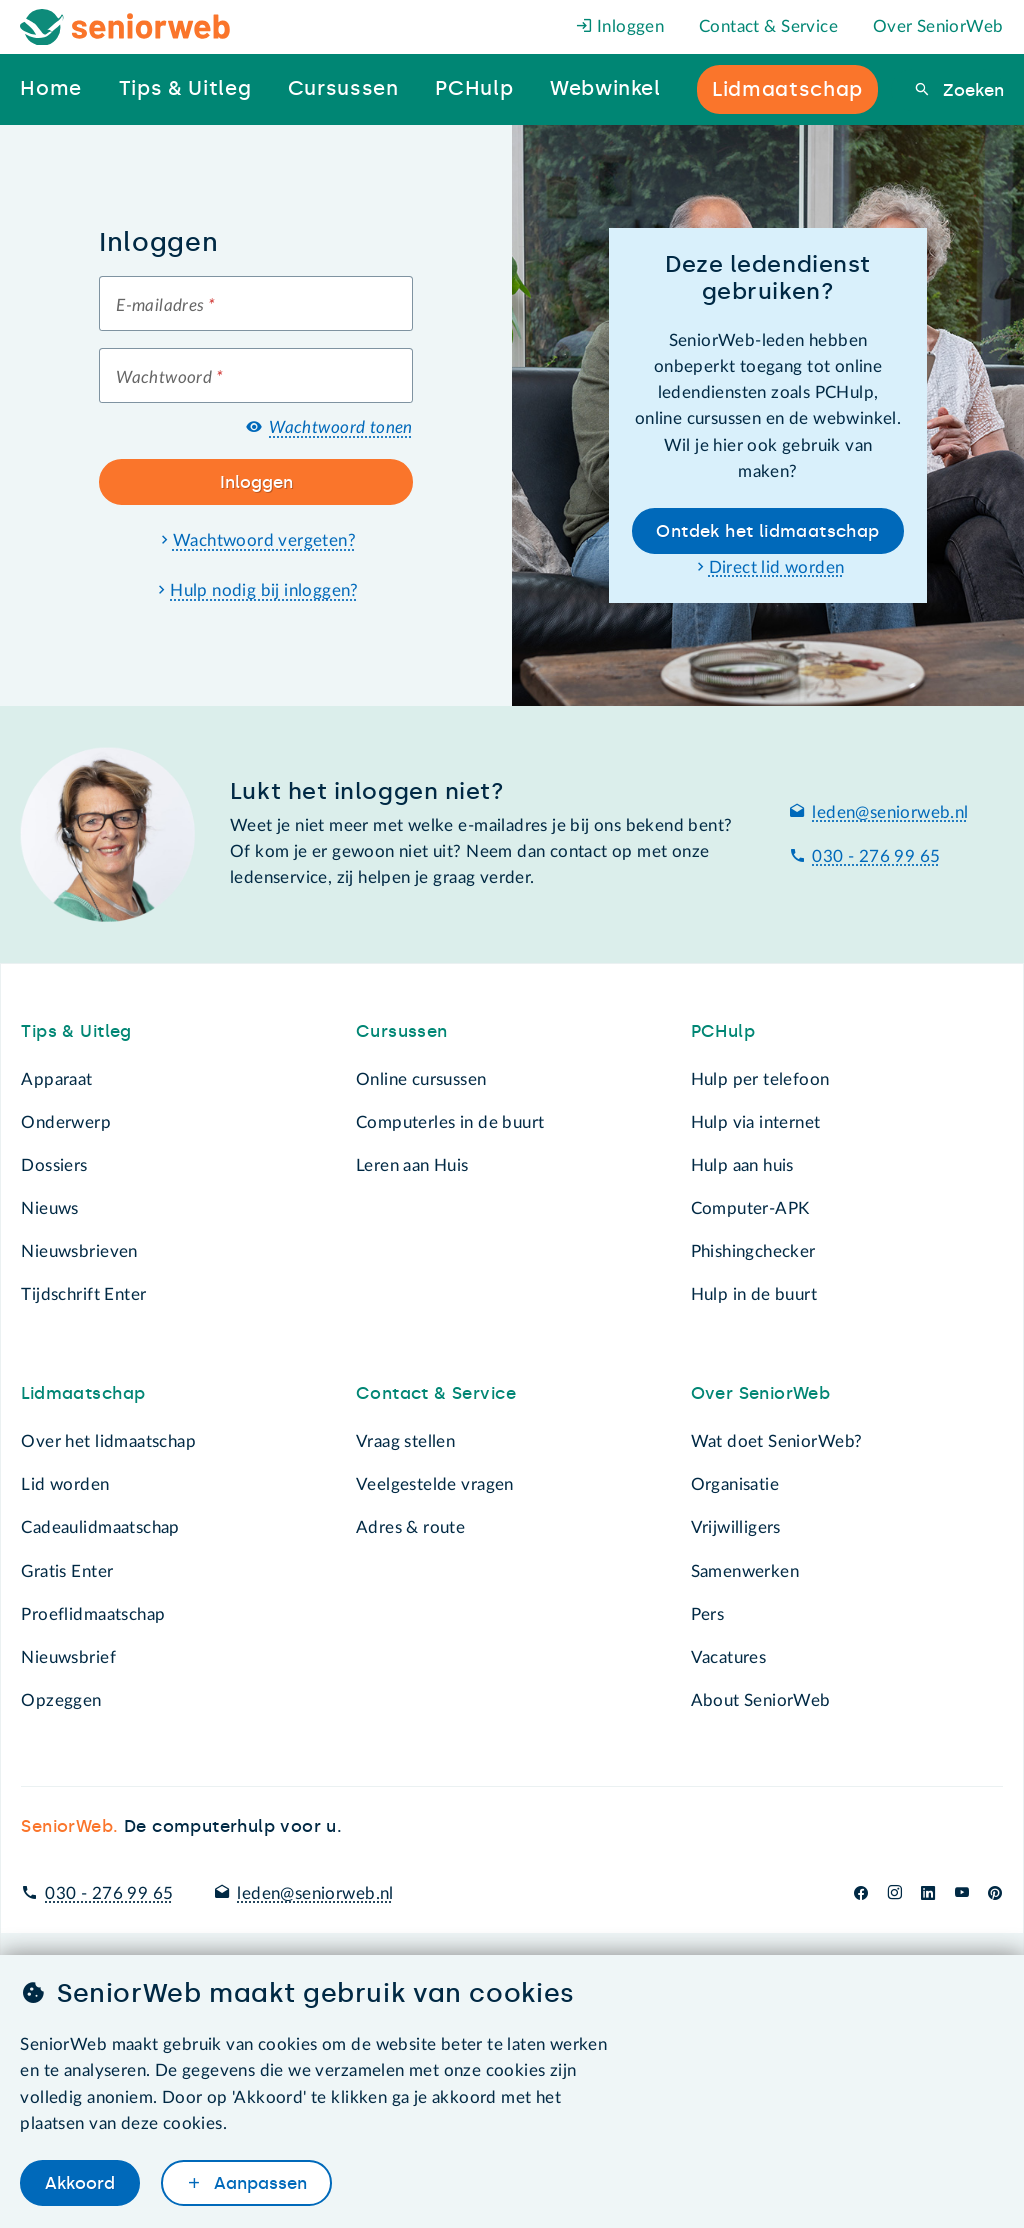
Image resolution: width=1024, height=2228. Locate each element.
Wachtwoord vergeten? (264, 540)
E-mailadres (165, 305)
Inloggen (620, 26)
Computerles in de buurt (450, 1122)
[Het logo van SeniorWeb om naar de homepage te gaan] (125, 27)
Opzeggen (61, 1700)
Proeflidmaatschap (93, 1614)
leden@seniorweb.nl (890, 812)
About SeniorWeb (761, 1700)
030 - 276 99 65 (876, 856)
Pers (708, 1614)
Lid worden (65, 1484)
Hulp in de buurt (754, 1294)
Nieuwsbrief (68, 1657)
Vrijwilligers (736, 1527)
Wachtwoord (169, 377)
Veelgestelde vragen (435, 1484)
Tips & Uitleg (76, 1031)
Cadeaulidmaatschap (100, 1527)
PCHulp (723, 1031)
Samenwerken (745, 1571)
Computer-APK (750, 1208)
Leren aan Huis (412, 1165)
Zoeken (971, 90)
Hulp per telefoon (760, 1079)
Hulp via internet (756, 1122)
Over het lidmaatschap (108, 1441)
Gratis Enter (67, 1571)
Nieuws (49, 1208)
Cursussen (402, 1031)
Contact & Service (768, 26)
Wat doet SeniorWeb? (777, 1441)
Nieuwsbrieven (79, 1251)
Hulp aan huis (742, 1165)
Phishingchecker (753, 1251)
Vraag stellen (405, 1441)
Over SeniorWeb (938, 26)
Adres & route (410, 1527)
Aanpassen (258, 2182)
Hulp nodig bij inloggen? (264, 590)
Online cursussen (421, 1079)
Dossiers (54, 1165)
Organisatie (735, 1484)
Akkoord (80, 2182)
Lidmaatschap (83, 1393)
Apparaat (56, 1079)
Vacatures (729, 1657)
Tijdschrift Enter (83, 1294)
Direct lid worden (777, 567)
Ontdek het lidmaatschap (767, 531)
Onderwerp (66, 1122)
